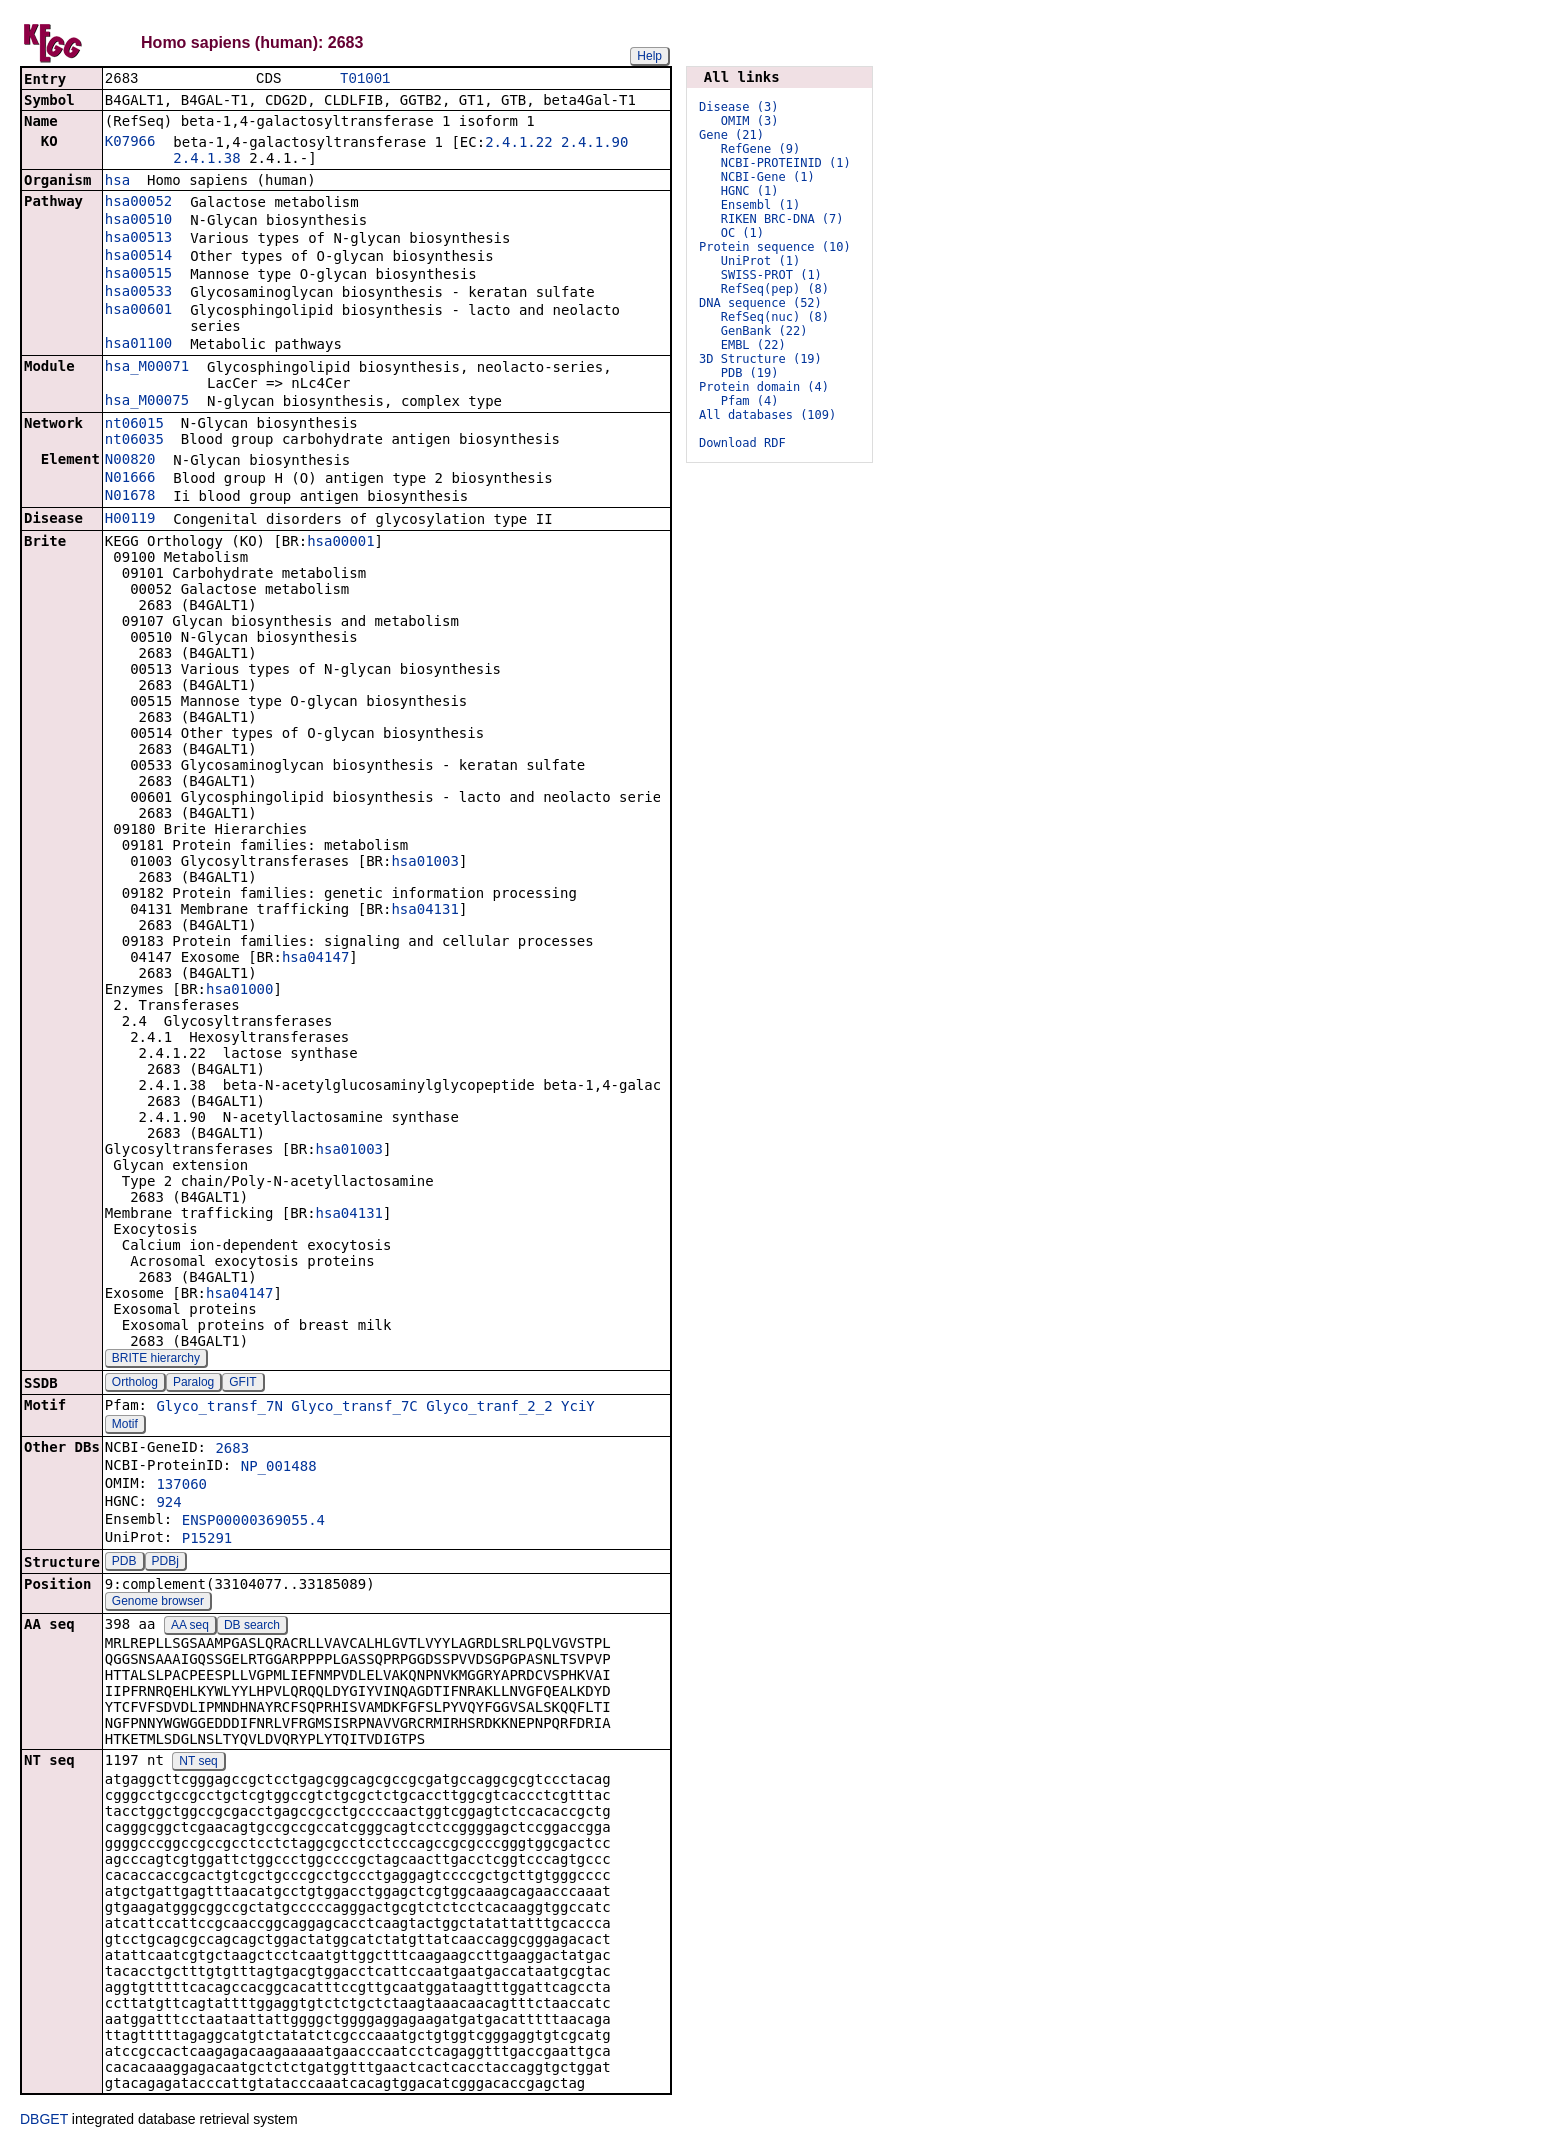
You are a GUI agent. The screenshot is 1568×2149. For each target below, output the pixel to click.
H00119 (130, 520)
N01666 (130, 479)
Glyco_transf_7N (219, 1408)
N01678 (130, 497)
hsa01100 (138, 345)
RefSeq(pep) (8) (775, 289)
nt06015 (134, 425)
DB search (252, 1627)
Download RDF (742, 443)
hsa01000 (239, 991)
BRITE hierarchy (156, 1360)
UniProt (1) (760, 261)
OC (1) (742, 233)
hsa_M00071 (147, 368)
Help (649, 56)
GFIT (242, 1384)
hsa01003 (424, 863)
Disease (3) (738, 107)
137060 (181, 1486)
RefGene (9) (760, 149)
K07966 (130, 143)
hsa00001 (340, 543)
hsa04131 (424, 911)
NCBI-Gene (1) (768, 177)
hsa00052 (138, 203)
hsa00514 (138, 257)
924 (168, 1504)
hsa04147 (315, 959)
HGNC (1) (750, 191)
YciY (578, 1408)
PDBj (165, 1563)
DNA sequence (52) (760, 303)
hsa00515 (138, 275)
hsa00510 (138, 221)
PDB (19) (750, 373)
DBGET (44, 2121)
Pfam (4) (750, 401)
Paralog (193, 1384)
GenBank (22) (764, 331)
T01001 (365, 79)
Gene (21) (731, 135)
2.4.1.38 (206, 160)
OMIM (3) (750, 121)
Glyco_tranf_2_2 (489, 1408)
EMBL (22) (753, 345)
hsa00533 (138, 293)
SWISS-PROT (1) (771, 275)
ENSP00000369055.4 (253, 1522)
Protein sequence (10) (775, 247)
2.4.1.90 (594, 144)
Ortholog (135, 1384)
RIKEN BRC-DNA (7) (782, 219)
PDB (124, 1563)
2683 (232, 1450)
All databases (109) (767, 415)
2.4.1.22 (518, 144)
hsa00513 (138, 239)
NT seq (198, 1763)
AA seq (190, 1627)
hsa (117, 182)
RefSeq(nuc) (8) (775, 317)
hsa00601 (138, 311)
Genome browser (158, 1603)
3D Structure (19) (760, 359)
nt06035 (134, 441)
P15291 (207, 1540)
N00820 (130, 461)
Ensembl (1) (760, 205)
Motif (125, 1426)
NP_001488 (279, 1468)
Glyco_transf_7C (354, 1408)
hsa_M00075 (147, 402)
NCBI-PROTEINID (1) (786, 163)
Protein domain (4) (764, 387)
